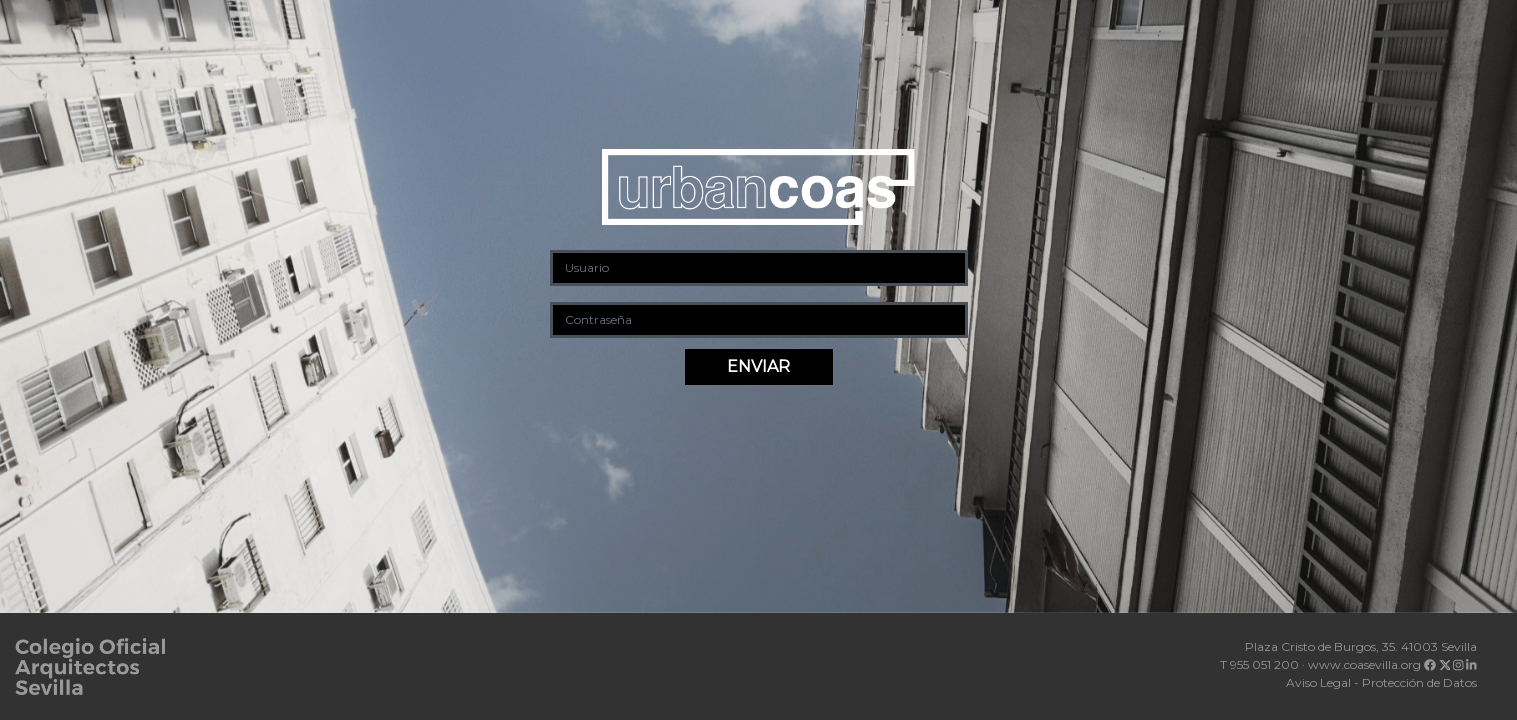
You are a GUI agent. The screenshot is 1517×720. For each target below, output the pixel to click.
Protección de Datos (1419, 682)
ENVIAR (758, 366)
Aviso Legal (1318, 682)
